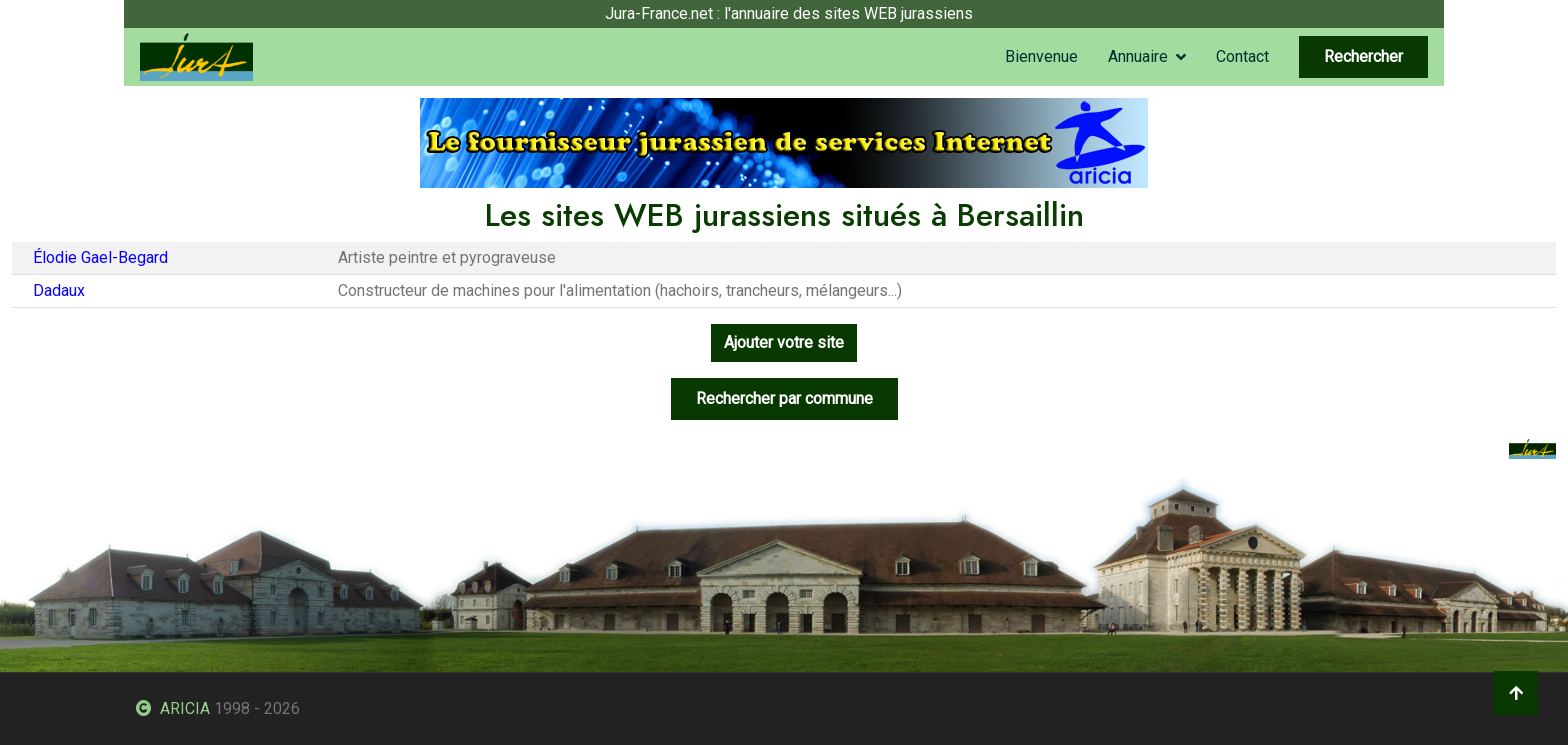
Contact (1242, 56)
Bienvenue (1041, 56)
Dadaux (59, 290)
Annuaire (1138, 56)
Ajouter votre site (784, 342)
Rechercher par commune (784, 398)
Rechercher (1363, 56)
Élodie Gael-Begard (100, 257)
